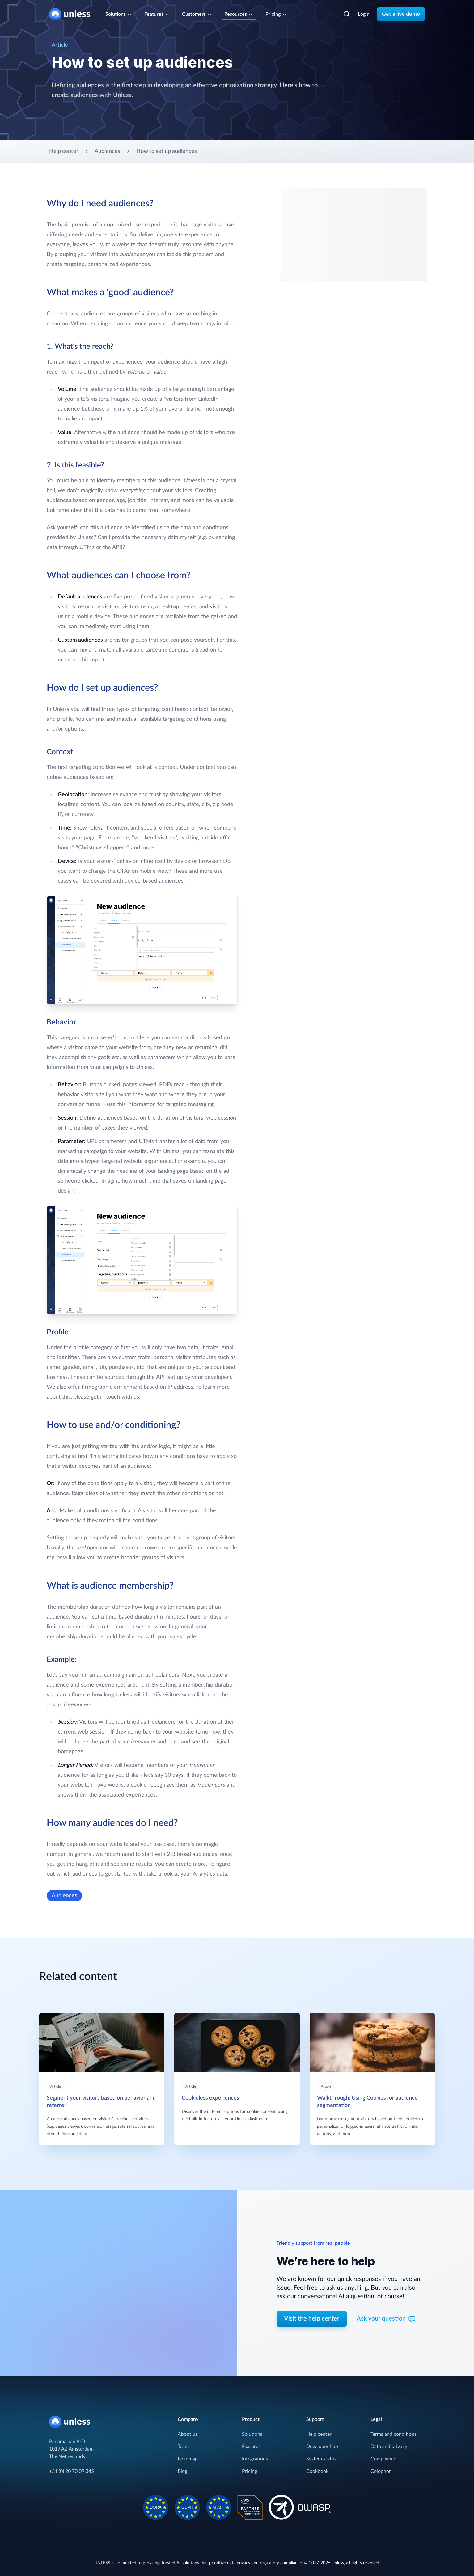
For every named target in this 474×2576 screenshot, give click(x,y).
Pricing (249, 2471)
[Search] (346, 14)
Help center (63, 151)
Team (183, 2446)
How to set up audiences (166, 151)
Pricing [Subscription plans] (276, 14)
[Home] (72, 14)
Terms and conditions (393, 2434)
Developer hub (322, 2446)
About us (187, 2434)
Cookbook (317, 2471)
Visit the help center (311, 2319)
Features (251, 2446)
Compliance (383, 2458)
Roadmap (188, 2458)
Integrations (255, 2458)
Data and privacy (388, 2446)
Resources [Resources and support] (238, 14)
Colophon (381, 2471)
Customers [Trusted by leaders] (197, 14)
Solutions (252, 2434)
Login (364, 14)
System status (321, 2458)
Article (55, 2086)
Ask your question (386, 2319)
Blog (182, 2471)
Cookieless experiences (210, 2098)
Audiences (107, 151)
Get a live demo (401, 14)
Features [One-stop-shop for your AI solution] (157, 14)
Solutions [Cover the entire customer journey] (118, 14)
